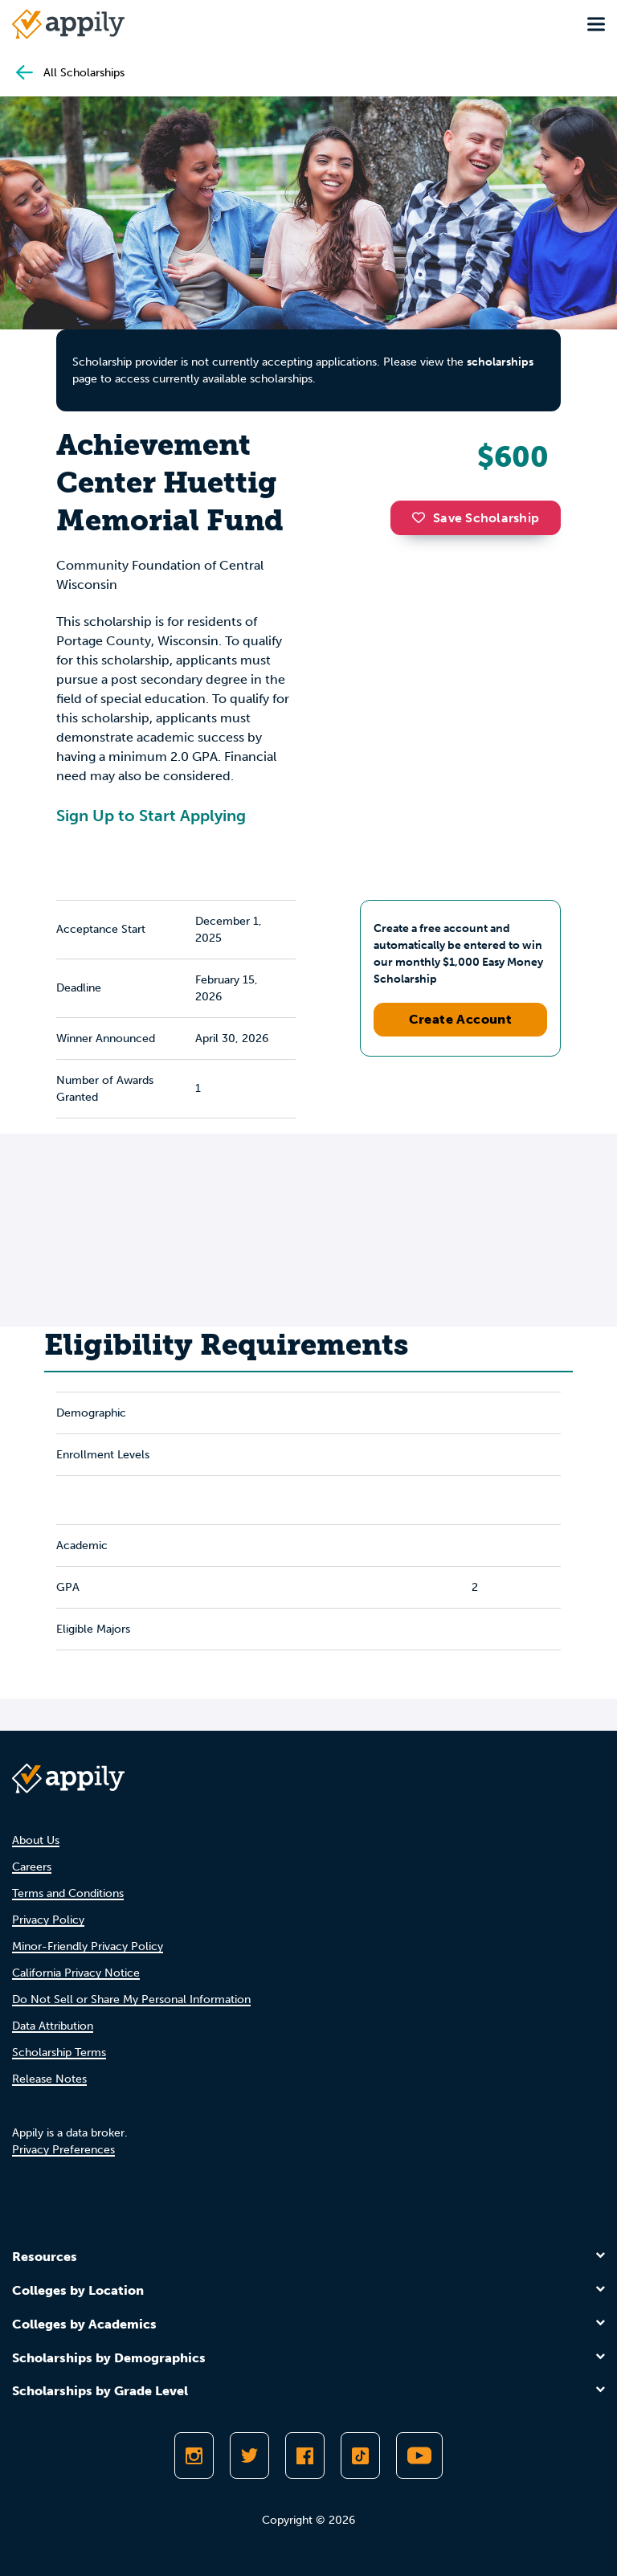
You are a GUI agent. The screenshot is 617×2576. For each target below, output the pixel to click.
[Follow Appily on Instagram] (194, 2455)
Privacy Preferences (63, 2150)
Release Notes (49, 2079)
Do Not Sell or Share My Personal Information (131, 1999)
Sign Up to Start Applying (151, 815)
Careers (31, 1867)
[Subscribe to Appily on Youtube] (419, 2455)
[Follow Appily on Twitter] (249, 2455)
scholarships (500, 362)
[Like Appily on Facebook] (305, 2455)
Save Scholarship (475, 517)
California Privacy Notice (76, 1973)
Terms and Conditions (68, 1893)
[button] (422, 517)
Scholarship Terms (59, 2052)
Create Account (461, 1019)
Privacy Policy (48, 1920)
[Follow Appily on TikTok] (360, 2455)
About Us (35, 1840)
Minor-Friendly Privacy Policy (87, 1946)
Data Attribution (52, 2026)
